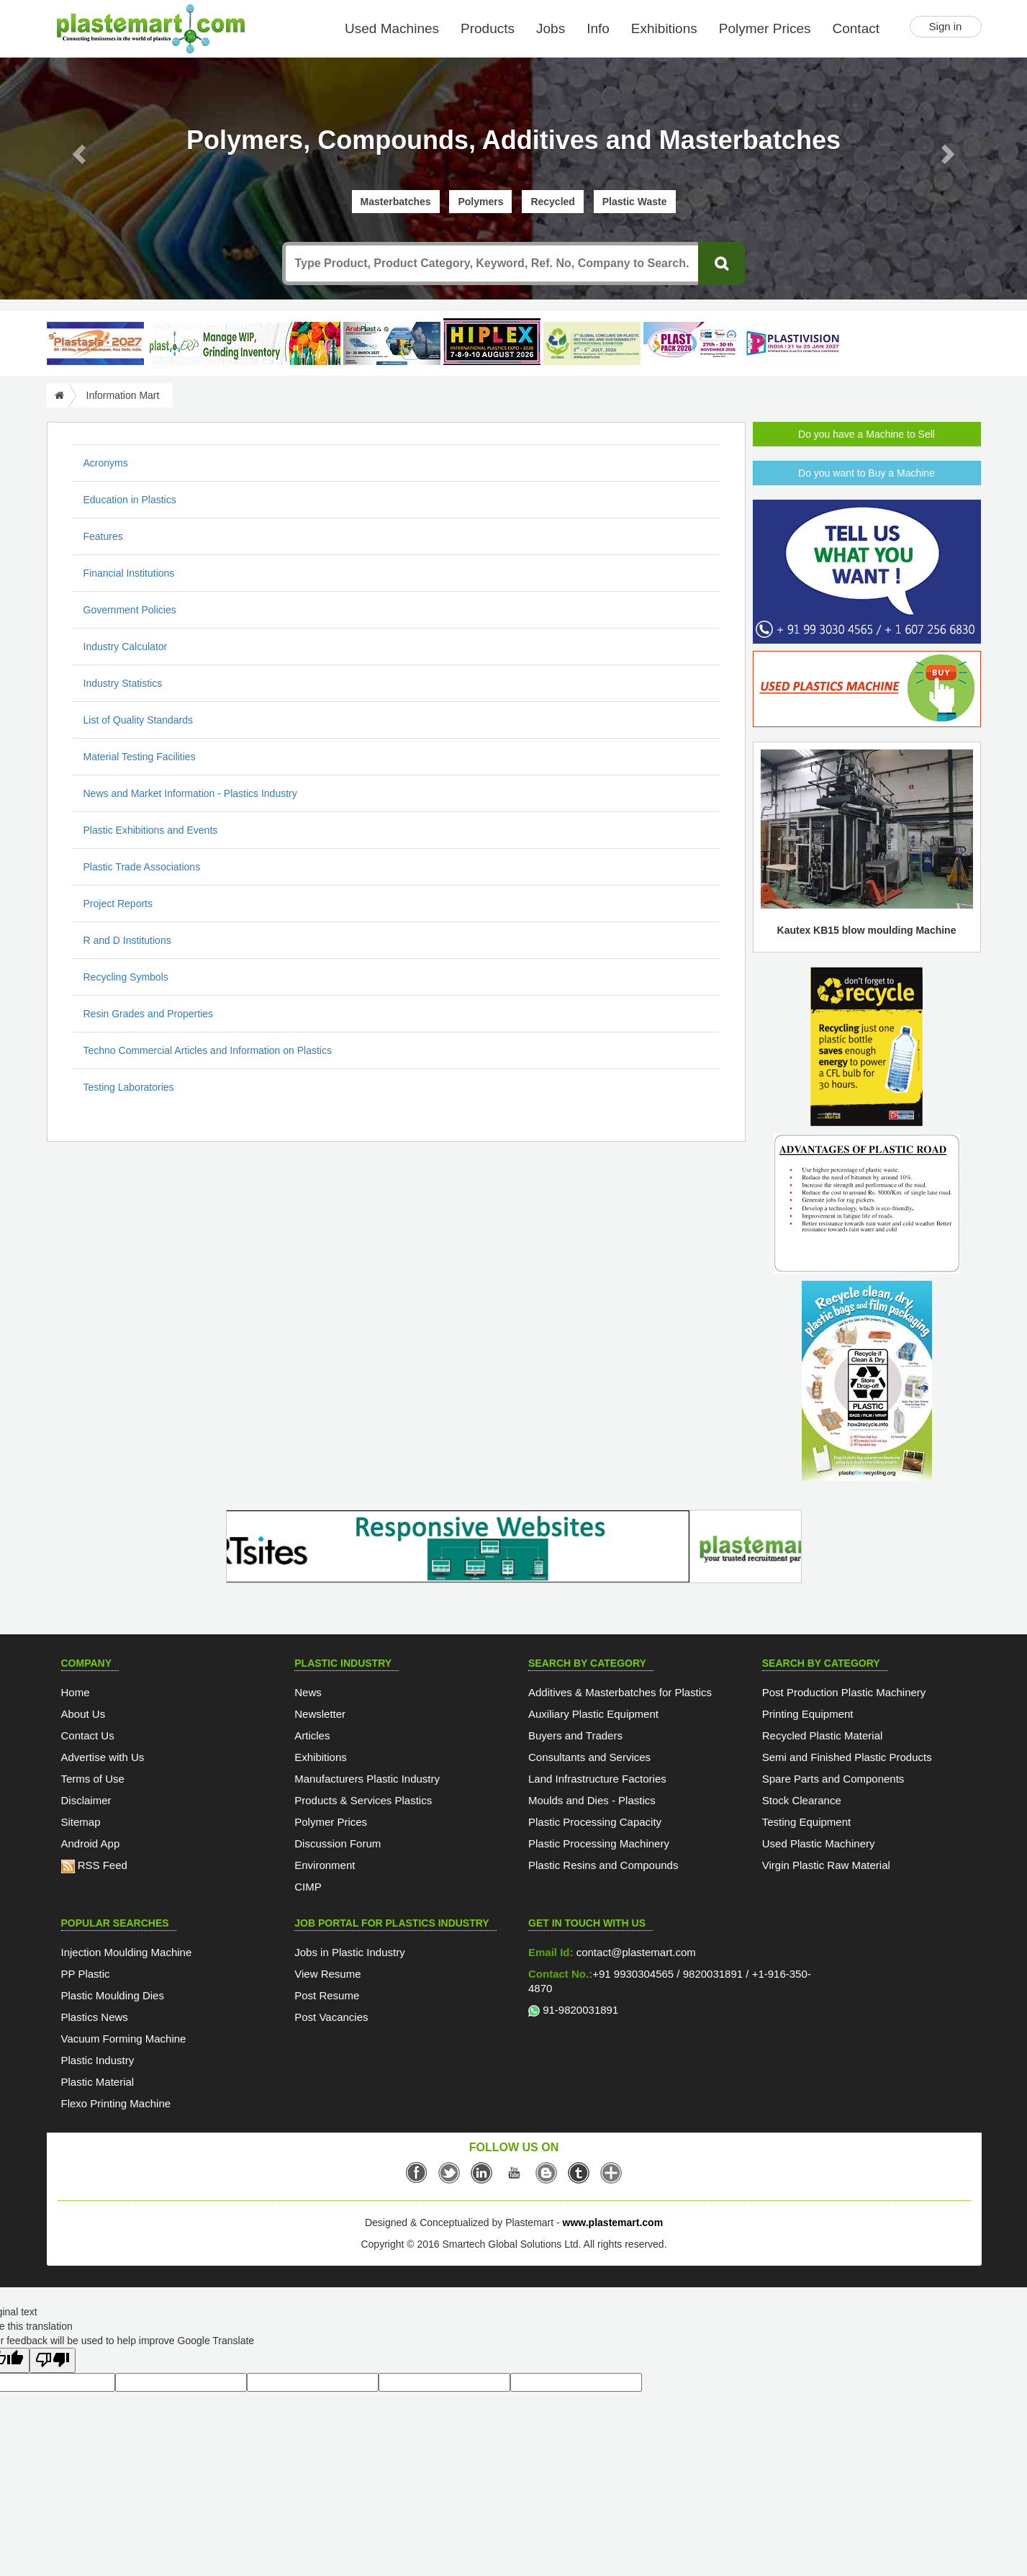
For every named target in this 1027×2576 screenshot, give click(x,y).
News (308, 1692)
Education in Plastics (129, 499)
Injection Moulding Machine (126, 1952)
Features (103, 536)
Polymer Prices (765, 28)
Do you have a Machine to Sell (866, 434)
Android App (90, 1843)
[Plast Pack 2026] (692, 343)
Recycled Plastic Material (822, 1735)
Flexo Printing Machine (116, 2103)
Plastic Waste (634, 201)
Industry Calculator (125, 646)
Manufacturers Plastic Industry (367, 1779)
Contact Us (87, 1735)
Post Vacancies (331, 2017)
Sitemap (81, 1822)
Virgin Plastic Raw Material (826, 1865)
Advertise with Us (103, 1757)
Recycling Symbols (125, 977)
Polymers (480, 201)
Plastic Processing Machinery (598, 1843)
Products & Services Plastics (363, 1800)
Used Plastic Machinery (818, 1843)
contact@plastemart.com (635, 1952)
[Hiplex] (491, 341)
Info (598, 28)
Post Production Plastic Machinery (844, 1692)
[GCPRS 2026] (592, 343)
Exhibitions (664, 28)
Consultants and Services (589, 1757)
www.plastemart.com (613, 2222)
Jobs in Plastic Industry (349, 1952)
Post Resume (326, 1995)
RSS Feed (94, 1865)
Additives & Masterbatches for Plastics (620, 1692)
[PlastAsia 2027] (95, 343)
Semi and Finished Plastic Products (847, 1757)
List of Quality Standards (138, 720)
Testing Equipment (806, 1822)
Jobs (550, 28)
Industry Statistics (123, 683)
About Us (83, 1714)
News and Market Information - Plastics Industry (190, 793)
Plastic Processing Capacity (594, 1822)
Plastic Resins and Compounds (603, 1865)
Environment (324, 1865)
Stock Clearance (801, 1800)
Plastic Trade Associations (142, 867)
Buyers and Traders (575, 1735)
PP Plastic (85, 1974)
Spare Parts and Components (833, 1779)
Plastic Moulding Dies (112, 1995)
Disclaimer (86, 1800)
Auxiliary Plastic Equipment (593, 1714)
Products (488, 28)
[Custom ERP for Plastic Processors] (243, 343)
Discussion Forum (337, 1843)
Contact (856, 28)
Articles (312, 1735)
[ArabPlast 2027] (391, 343)
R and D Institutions (127, 940)
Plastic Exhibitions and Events (150, 830)
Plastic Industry (98, 2060)
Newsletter (319, 1714)
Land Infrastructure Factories (597, 1779)
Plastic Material (98, 2082)
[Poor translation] (53, 2360)
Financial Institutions (129, 573)
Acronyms (105, 463)
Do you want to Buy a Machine (866, 473)
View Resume (327, 1974)
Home (75, 1692)
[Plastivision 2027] (792, 344)
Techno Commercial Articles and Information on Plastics (207, 1050)
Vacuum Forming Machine (123, 2038)
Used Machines (392, 28)
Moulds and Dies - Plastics (592, 1800)
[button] (77, 150)
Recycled (552, 201)
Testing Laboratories (128, 1087)
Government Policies (129, 610)
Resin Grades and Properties (148, 1013)
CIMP (308, 1887)
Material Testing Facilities (139, 756)
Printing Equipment (808, 1714)
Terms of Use (93, 1779)
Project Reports (118, 903)
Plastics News (94, 2017)
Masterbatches (396, 201)
